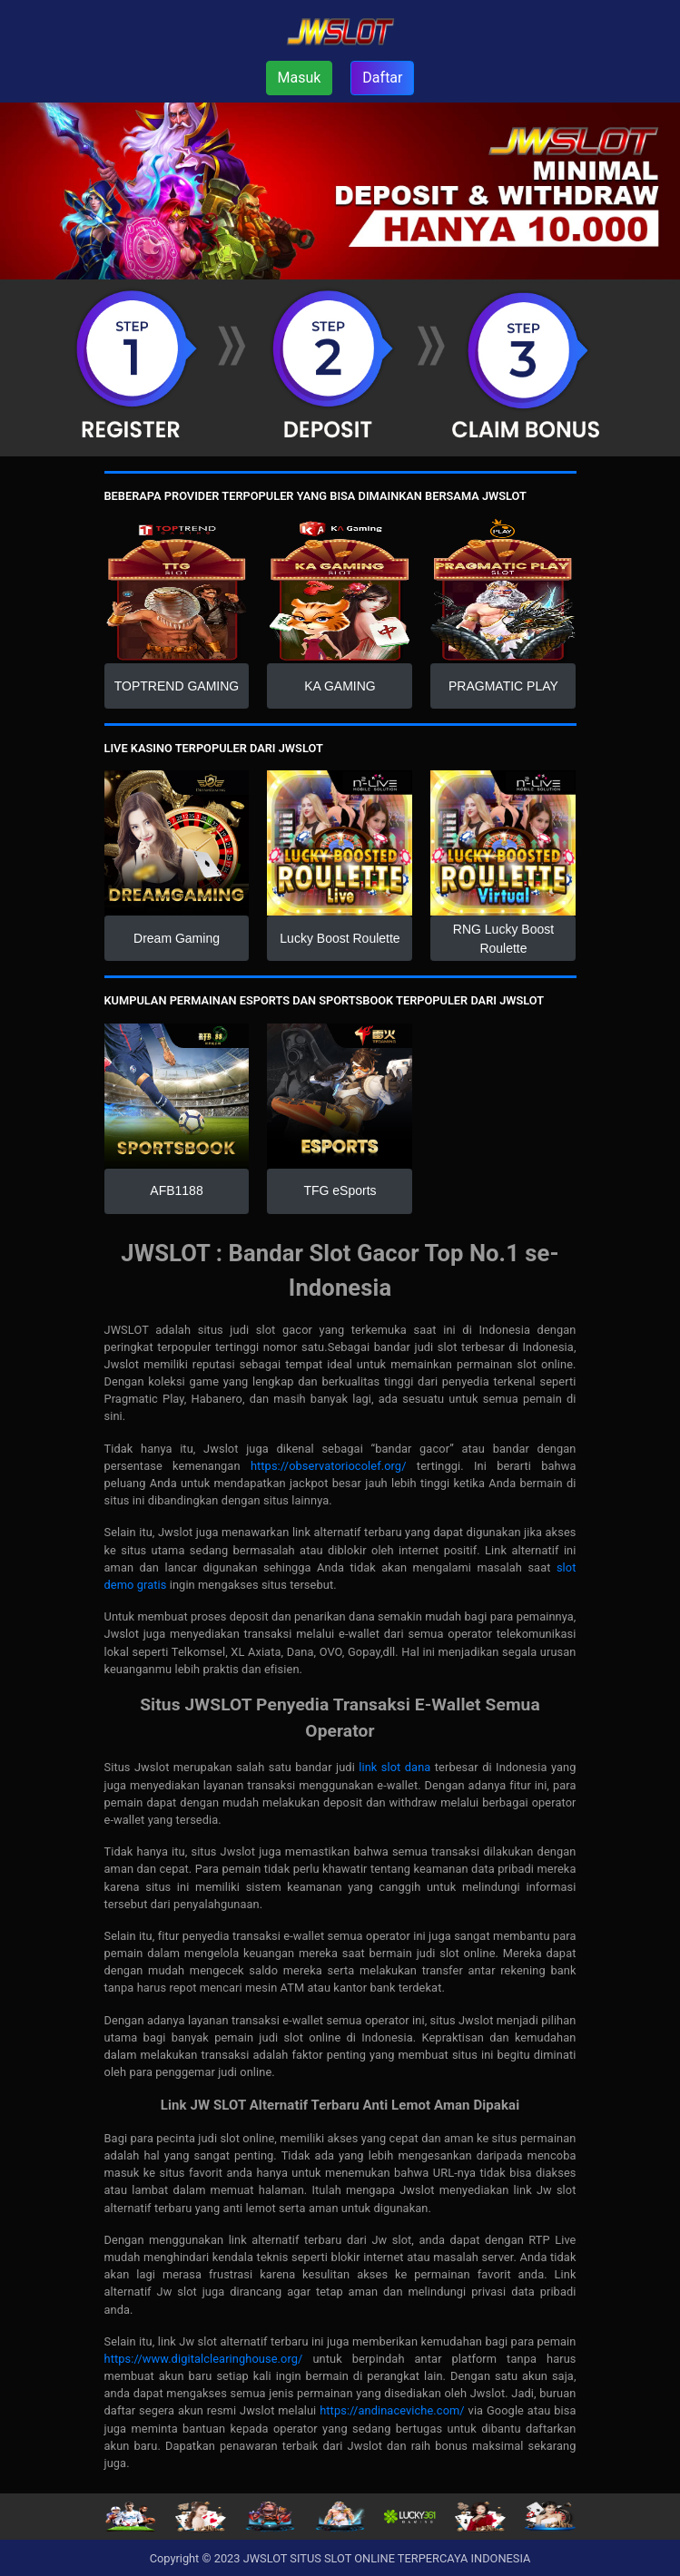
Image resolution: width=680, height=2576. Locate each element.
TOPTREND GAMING (176, 686)
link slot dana (394, 1767)
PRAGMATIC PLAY (503, 686)
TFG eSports (339, 1190)
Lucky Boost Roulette (339, 938)
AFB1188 (176, 1190)
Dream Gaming (176, 938)
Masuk (299, 77)
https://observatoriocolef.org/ (329, 1466)
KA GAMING (340, 686)
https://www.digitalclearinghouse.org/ (203, 2358)
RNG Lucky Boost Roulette (503, 938)
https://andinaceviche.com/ (392, 2410)
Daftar (382, 77)
